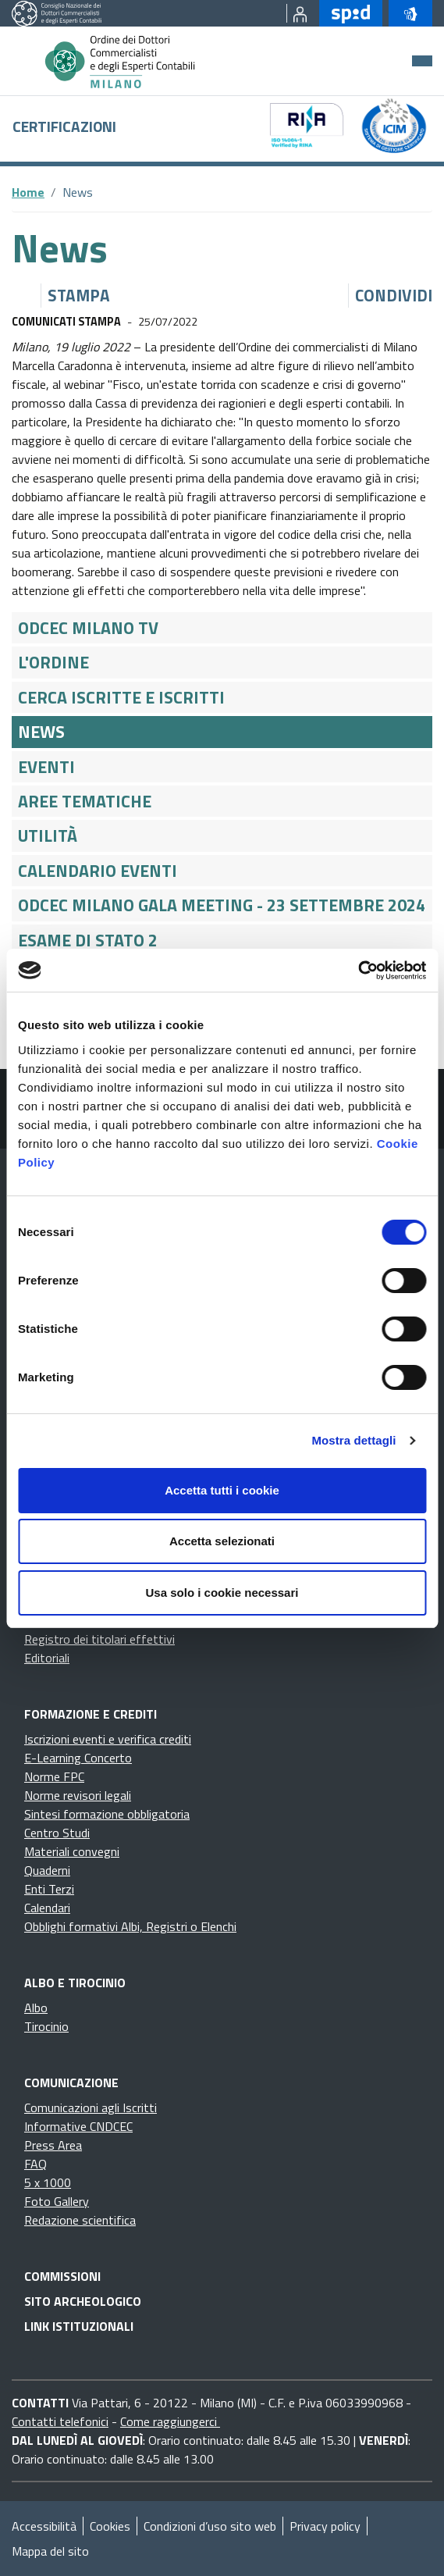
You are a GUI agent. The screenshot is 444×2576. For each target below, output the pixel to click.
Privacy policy (325, 2526)
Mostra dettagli (353, 1440)
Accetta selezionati (222, 1541)
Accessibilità (44, 2526)
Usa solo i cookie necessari (222, 1592)
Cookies (110, 2526)
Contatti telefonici (60, 2421)
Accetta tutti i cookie (222, 1490)
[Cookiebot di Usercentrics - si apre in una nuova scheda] (357, 970)
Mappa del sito (50, 2551)
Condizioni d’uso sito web (210, 2526)
